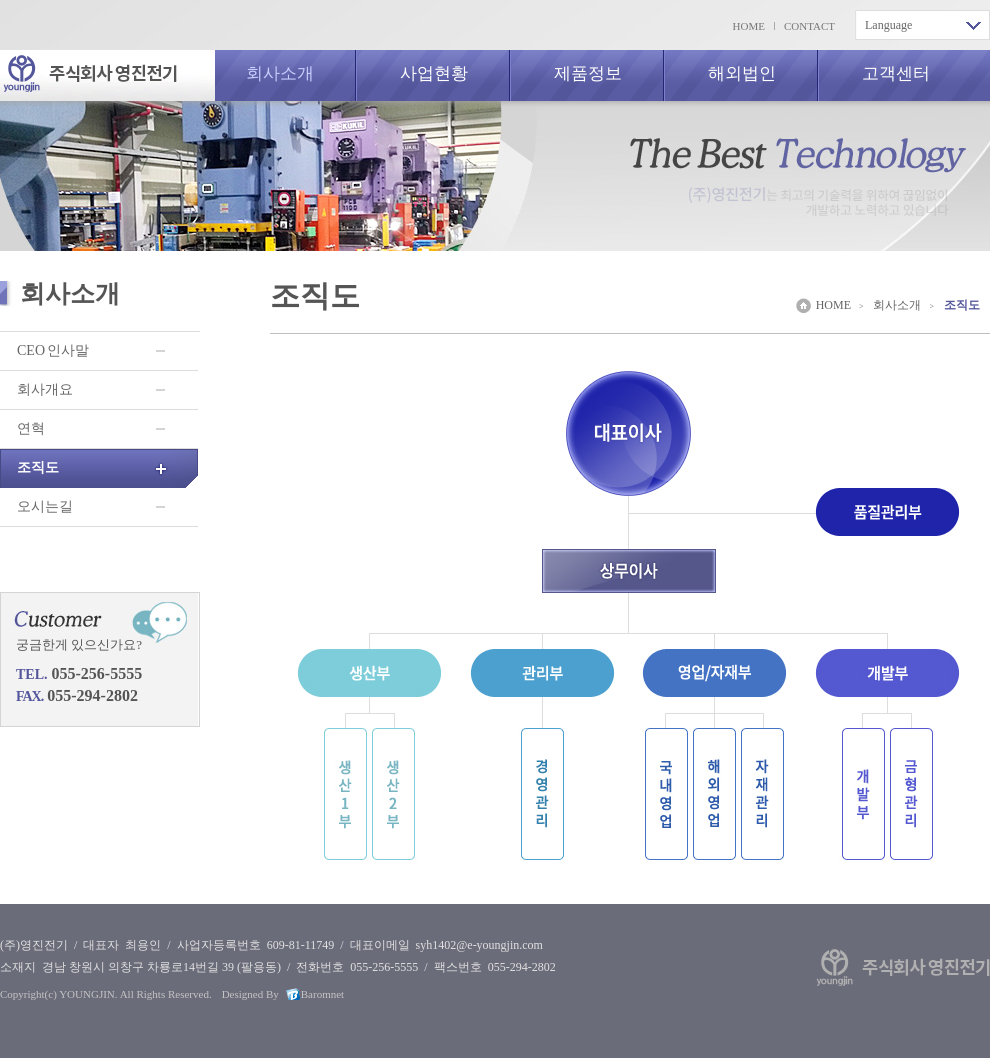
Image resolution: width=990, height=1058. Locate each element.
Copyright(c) (28, 994)
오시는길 (45, 506)
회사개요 (45, 389)
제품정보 (588, 73)
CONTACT (809, 26)
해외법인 (742, 73)
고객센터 (896, 73)
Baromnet (322, 994)
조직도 (38, 467)
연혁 (31, 428)
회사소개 (280, 73)
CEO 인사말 (53, 350)
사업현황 (434, 73)
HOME (749, 26)
